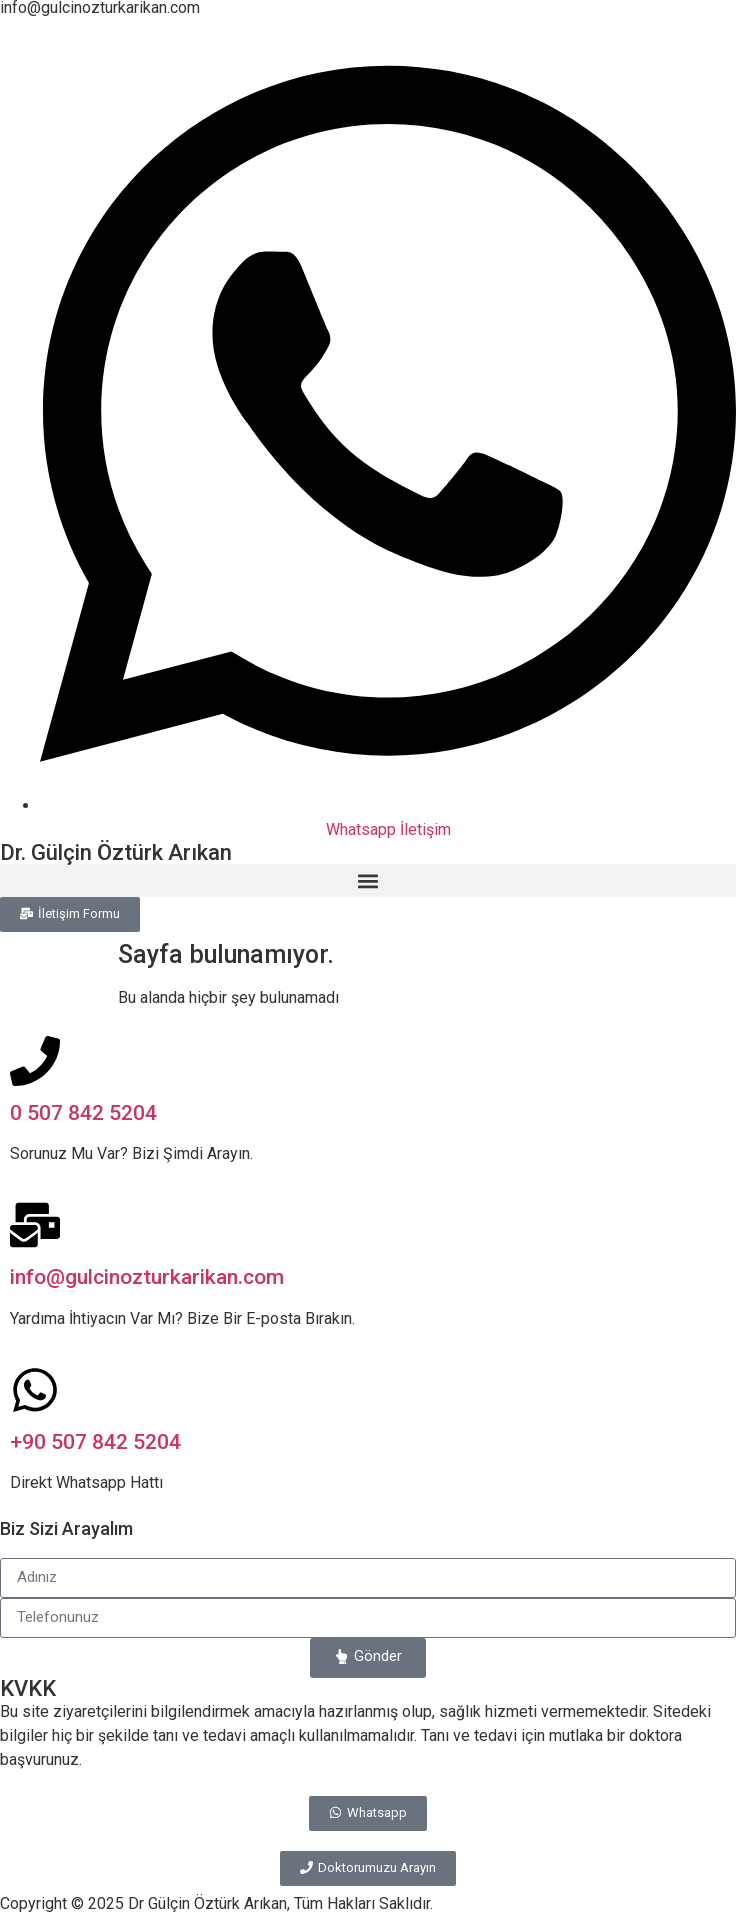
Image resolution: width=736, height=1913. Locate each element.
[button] (368, 880)
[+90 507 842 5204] (35, 1390)
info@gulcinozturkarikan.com (147, 1277)
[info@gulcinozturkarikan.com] (35, 1225)
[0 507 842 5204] (35, 1061)
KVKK (28, 1688)
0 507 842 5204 (83, 1113)
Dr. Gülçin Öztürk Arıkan (116, 852)
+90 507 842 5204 (95, 1442)
